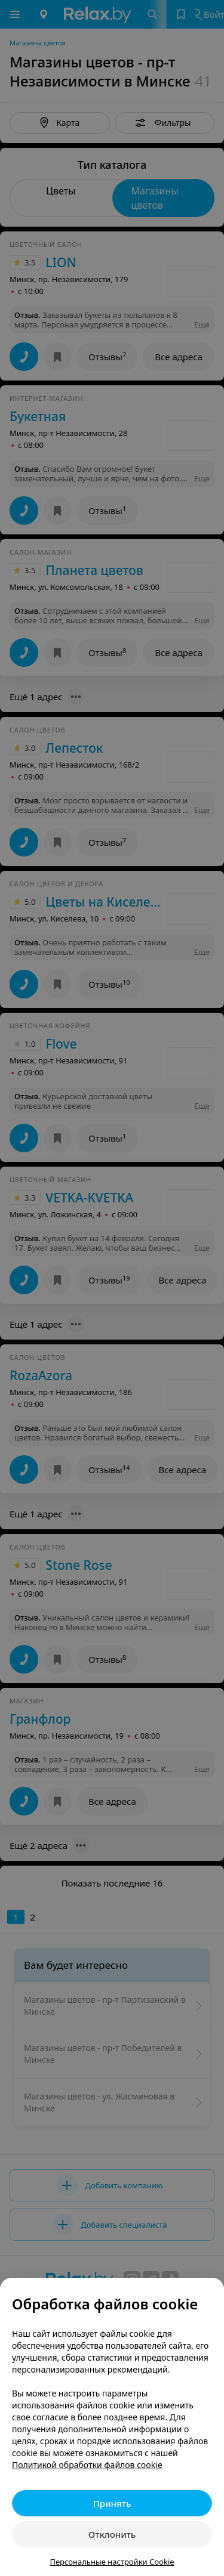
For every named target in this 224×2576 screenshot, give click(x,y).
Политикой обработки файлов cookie (87, 2464)
